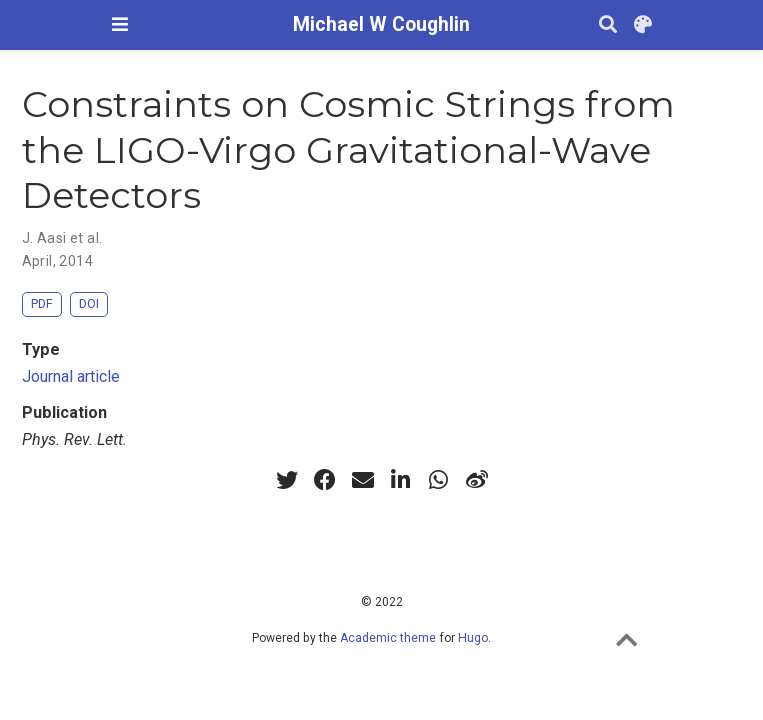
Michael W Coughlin (381, 24)
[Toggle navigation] (120, 24)
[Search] (608, 25)
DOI (89, 303)
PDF (42, 303)
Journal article (71, 376)
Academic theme (388, 638)
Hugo (473, 638)
